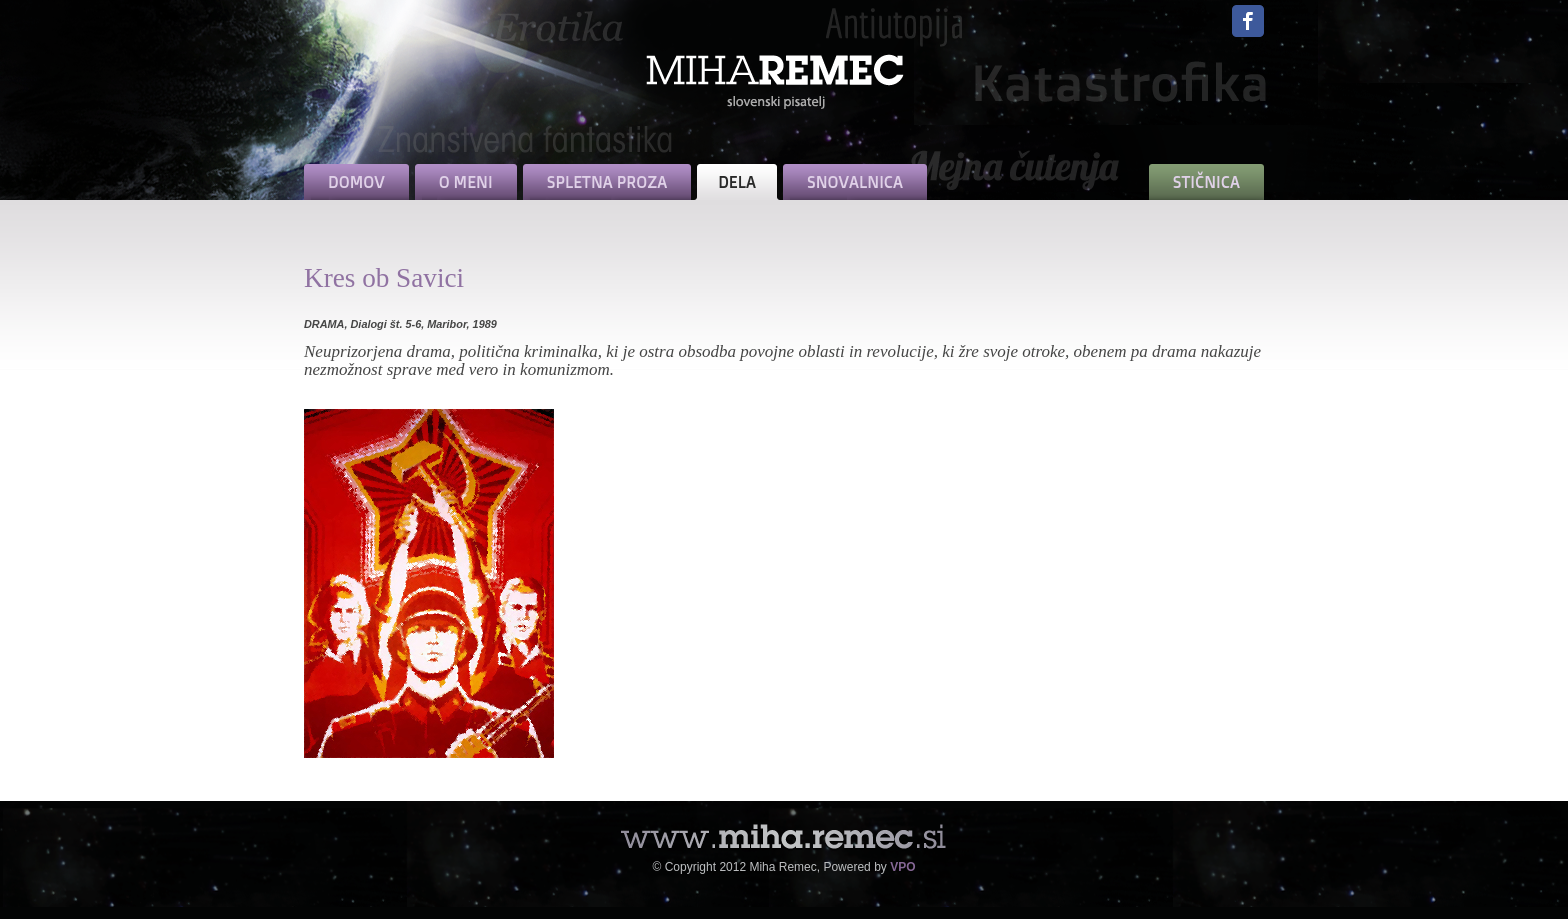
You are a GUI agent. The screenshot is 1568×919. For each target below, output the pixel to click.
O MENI (466, 182)
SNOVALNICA (855, 182)
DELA (737, 182)
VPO (902, 867)
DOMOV (356, 182)
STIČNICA (1206, 182)
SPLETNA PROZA (607, 182)
